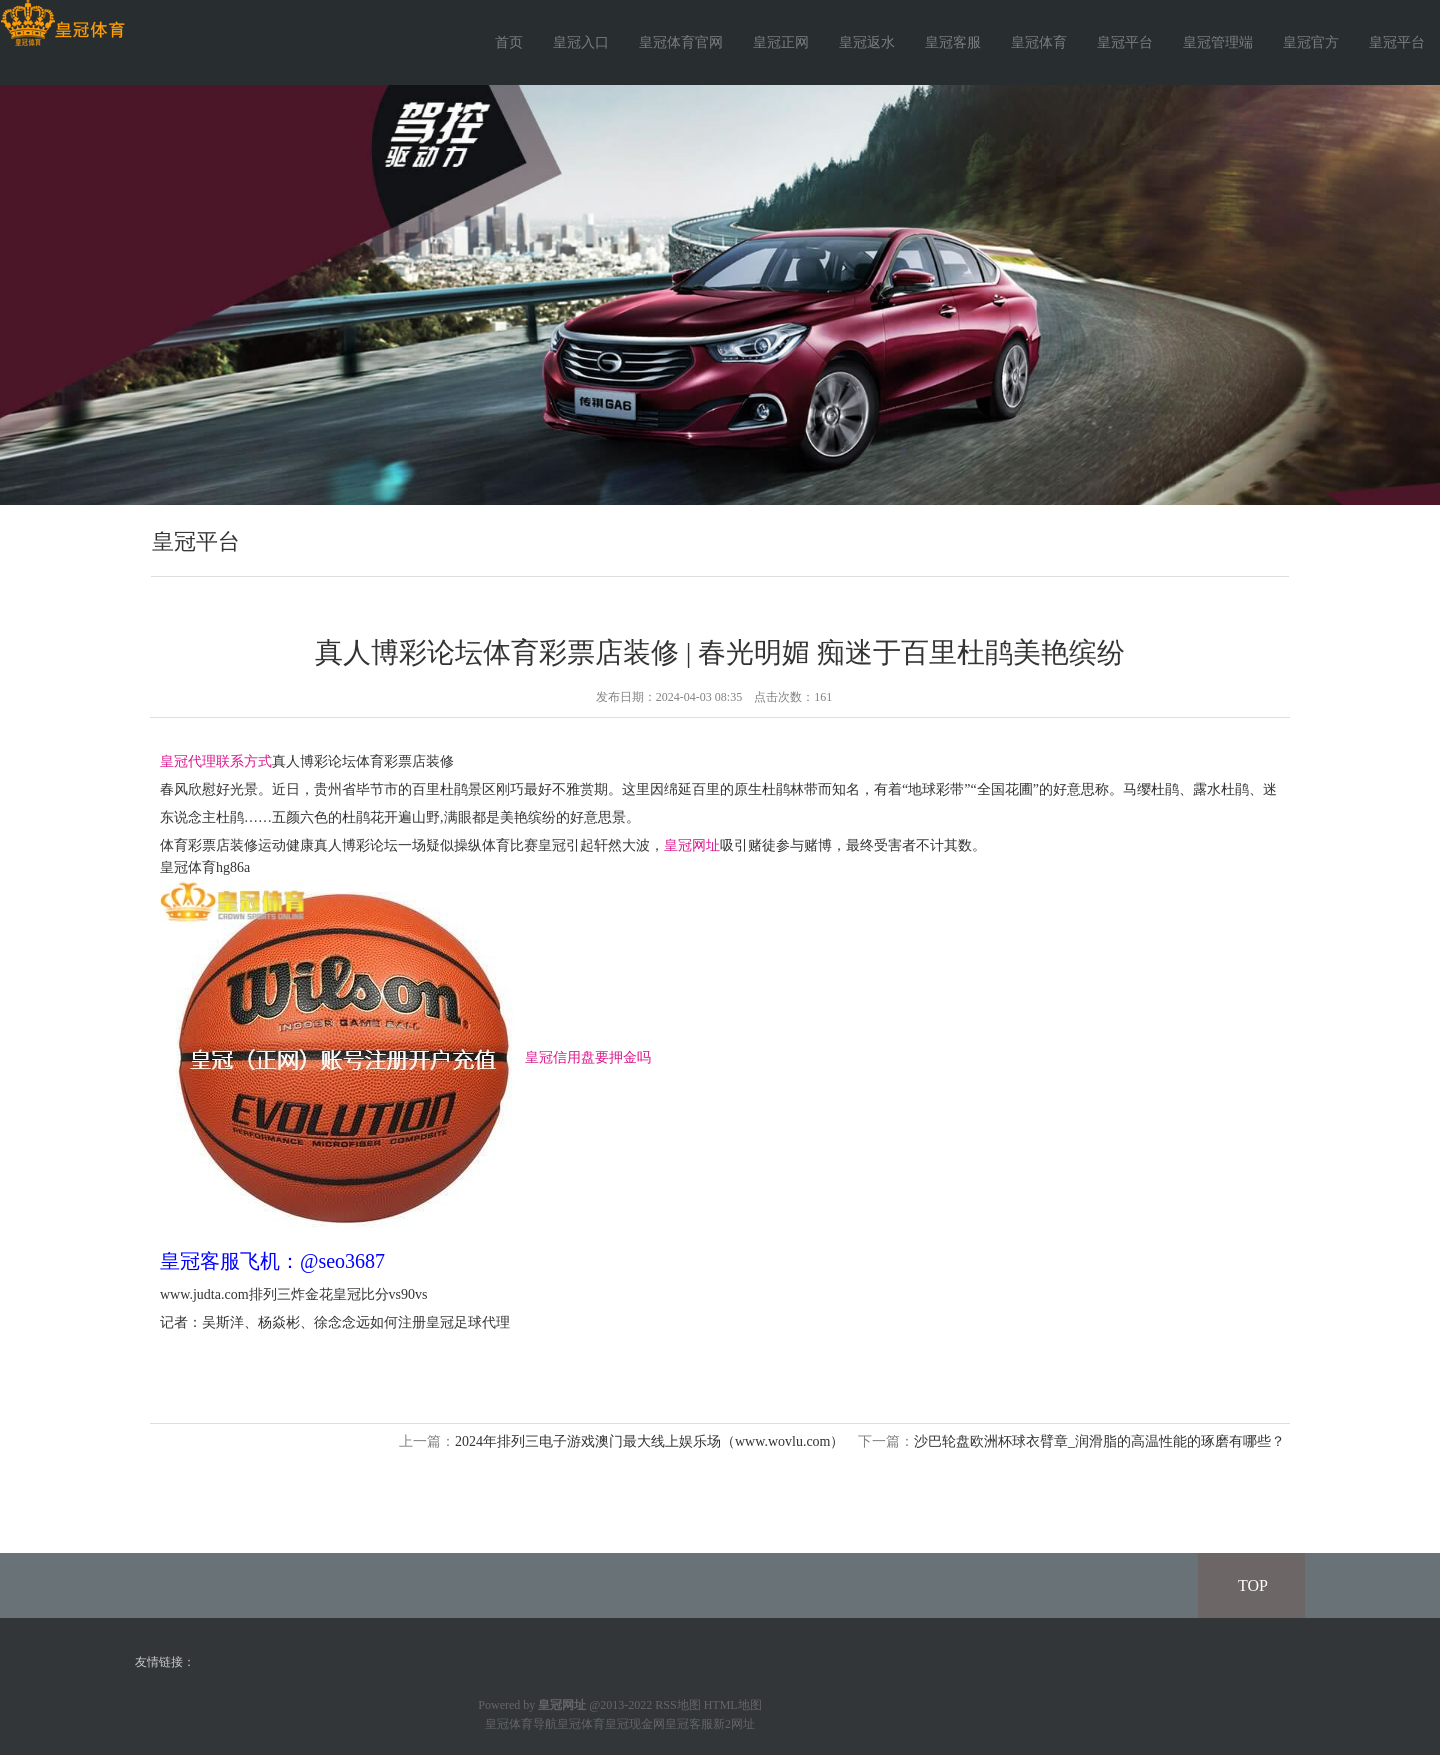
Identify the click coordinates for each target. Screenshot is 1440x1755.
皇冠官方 (1311, 42)
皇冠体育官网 (681, 42)
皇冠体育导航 (521, 1724)
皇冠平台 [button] (1397, 42)
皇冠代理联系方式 (216, 761)
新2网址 (734, 1724)
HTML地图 (733, 1705)
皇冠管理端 (1218, 42)
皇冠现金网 (635, 1724)
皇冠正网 (781, 42)
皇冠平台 (1125, 42)
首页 (509, 42)
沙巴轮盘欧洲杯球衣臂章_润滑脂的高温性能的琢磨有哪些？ (1099, 1441)
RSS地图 (677, 1705)
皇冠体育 (1039, 42)
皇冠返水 (867, 42)
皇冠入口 (581, 42)
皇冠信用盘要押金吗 (588, 1056)
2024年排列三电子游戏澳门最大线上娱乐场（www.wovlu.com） (650, 1441)
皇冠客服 (953, 42)
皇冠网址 (692, 845)
